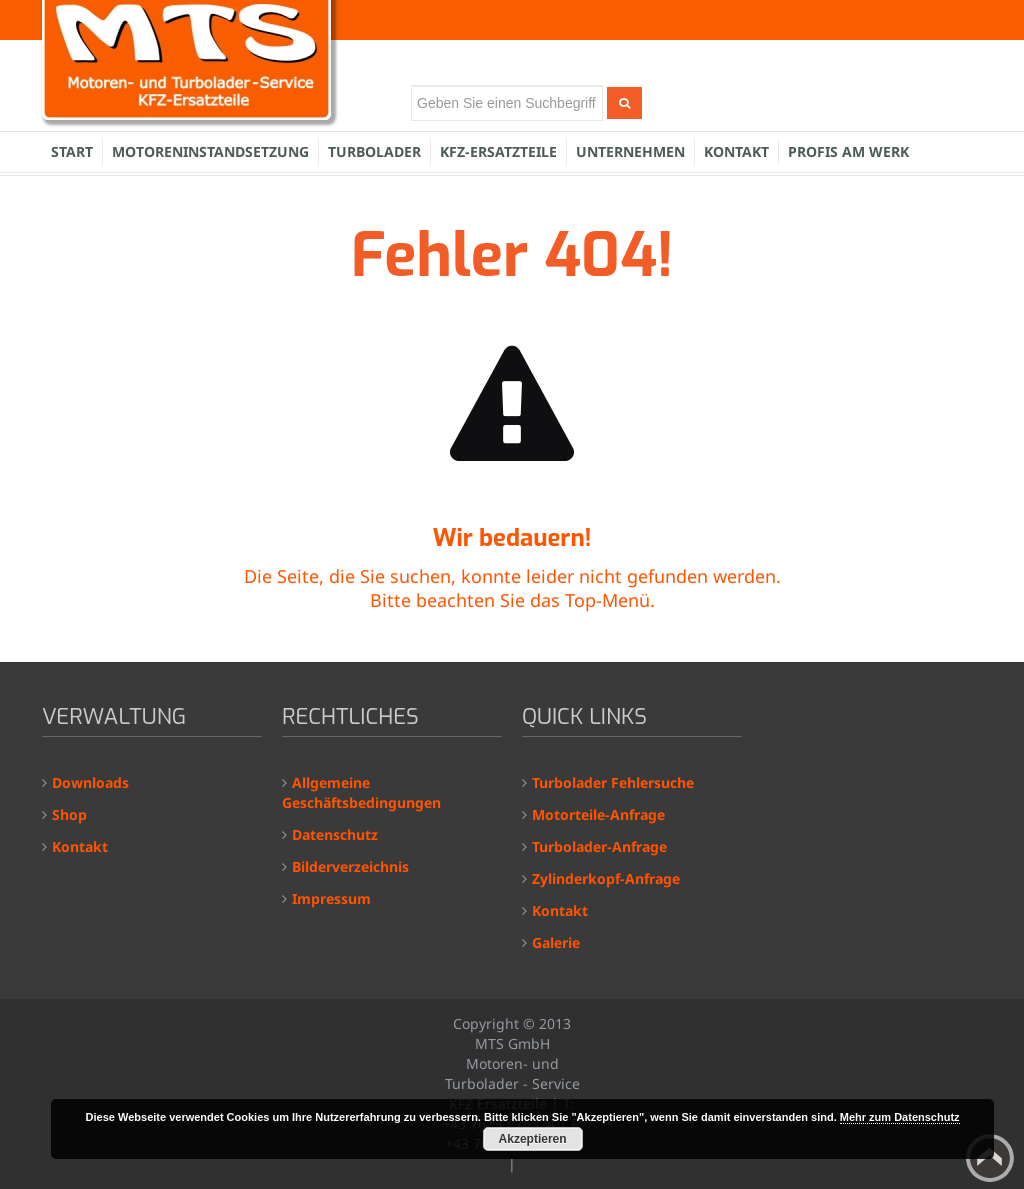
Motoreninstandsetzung (210, 151)
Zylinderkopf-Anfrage (606, 878)
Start (72, 151)
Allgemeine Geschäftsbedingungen (361, 792)
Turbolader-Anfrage (599, 846)
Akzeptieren (533, 1139)
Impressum (331, 898)
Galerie (556, 942)
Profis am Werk (848, 151)
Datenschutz (335, 834)
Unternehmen (630, 151)
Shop (69, 814)
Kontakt (736, 151)
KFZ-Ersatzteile (498, 151)
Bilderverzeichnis (350, 866)
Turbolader (374, 151)
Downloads (90, 782)
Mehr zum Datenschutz (900, 1117)
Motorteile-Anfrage (598, 814)
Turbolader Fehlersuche (613, 782)
